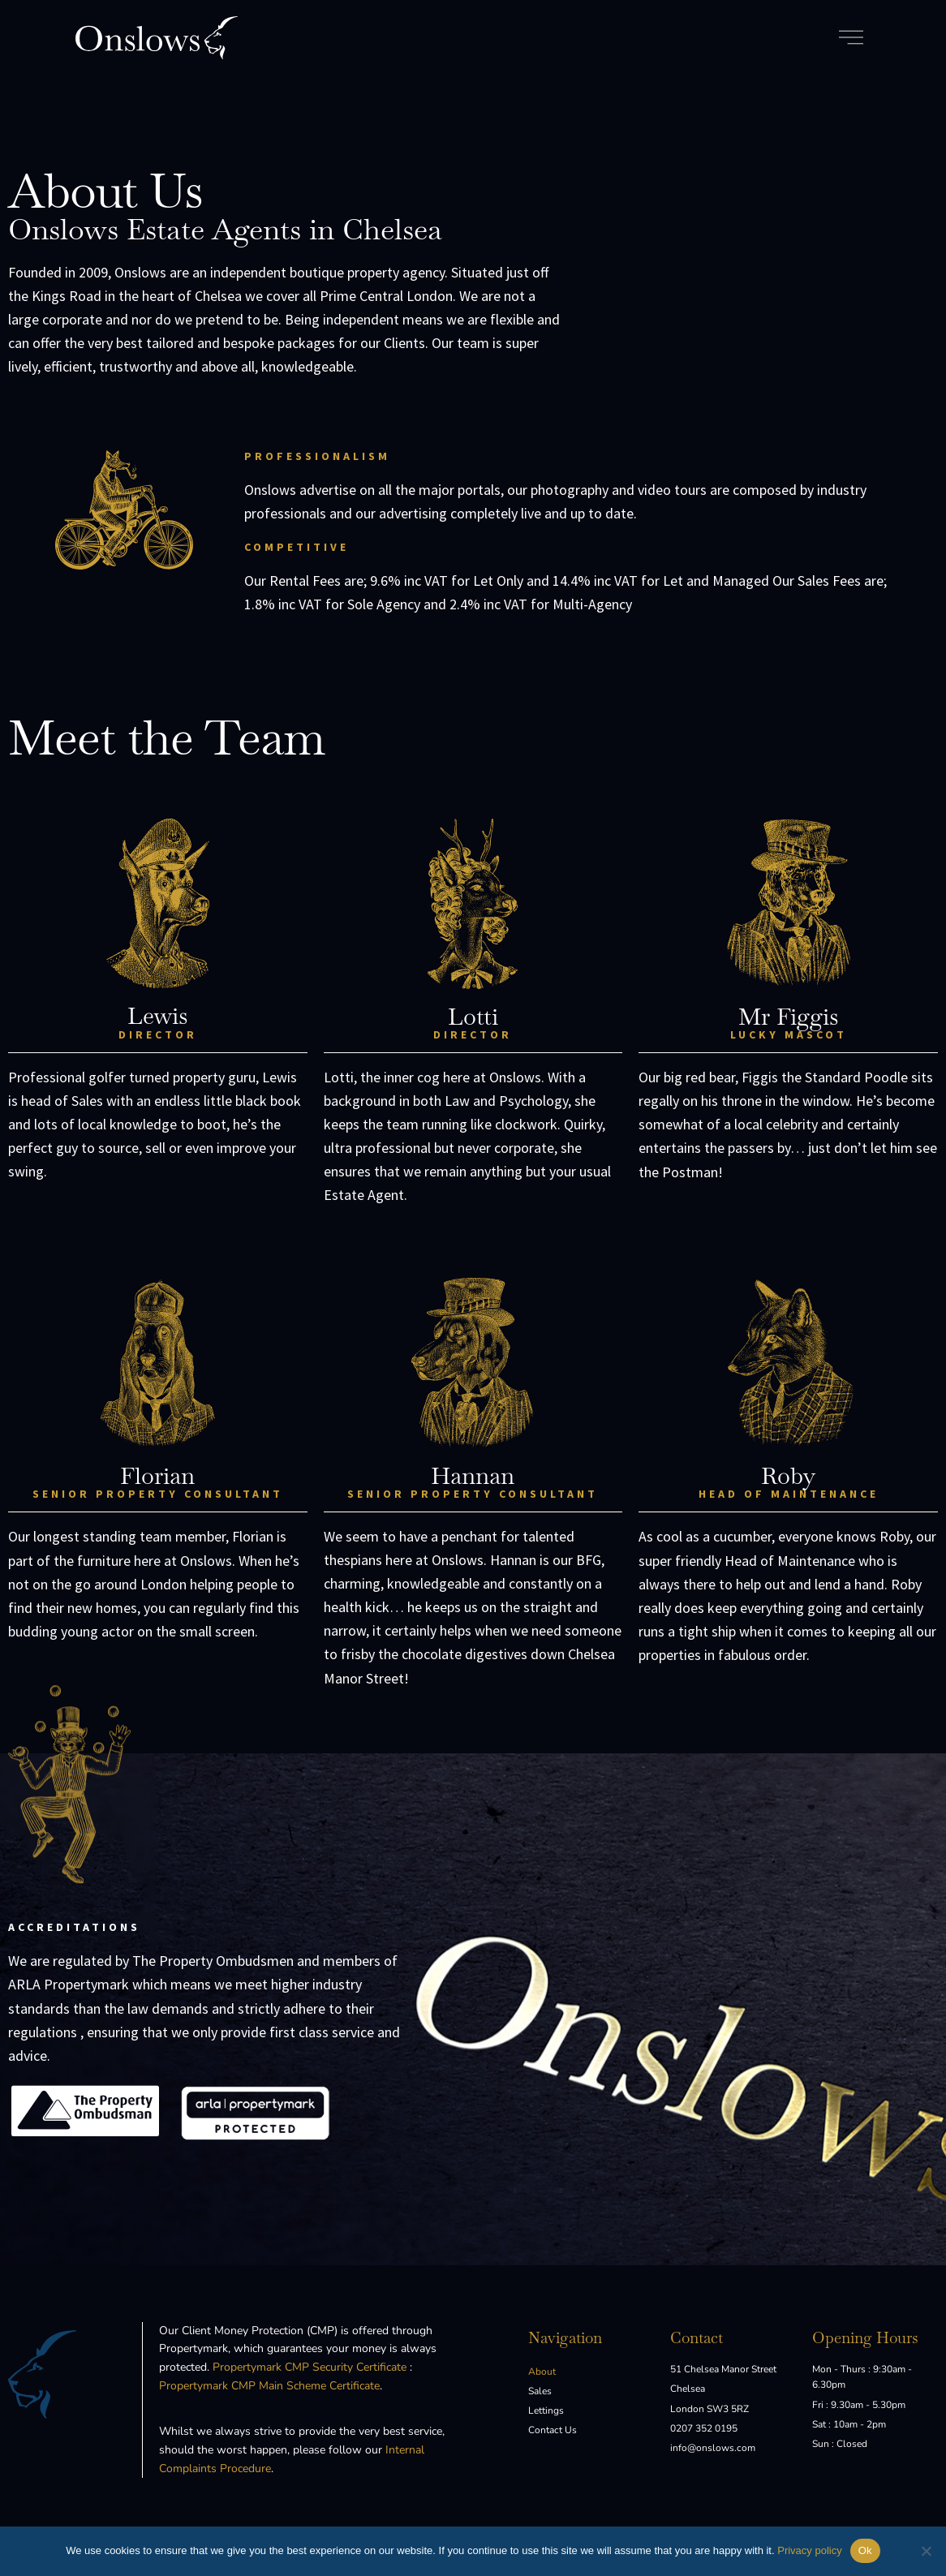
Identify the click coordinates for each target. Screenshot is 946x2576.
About (542, 2371)
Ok (865, 2550)
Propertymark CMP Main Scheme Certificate (269, 2385)
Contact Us (552, 2429)
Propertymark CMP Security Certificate (309, 2367)
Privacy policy (809, 2550)
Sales (540, 2391)
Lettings (546, 2410)
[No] (926, 2551)
